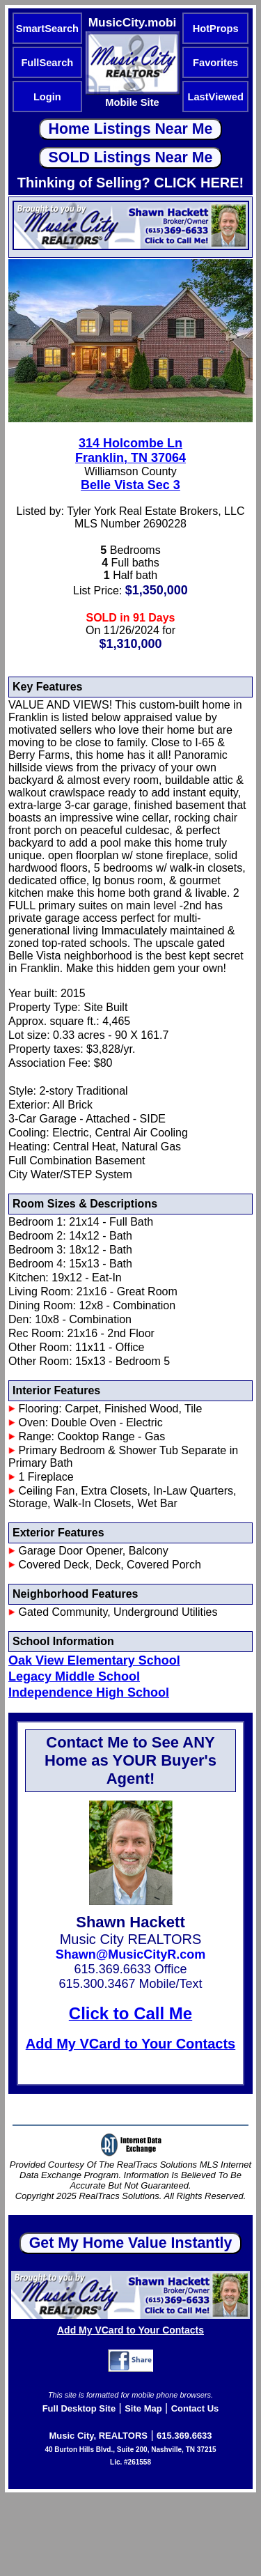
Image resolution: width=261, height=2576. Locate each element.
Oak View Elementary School (94, 1660)
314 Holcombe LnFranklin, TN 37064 (130, 450)
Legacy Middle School (74, 1676)
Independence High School (88, 1692)
